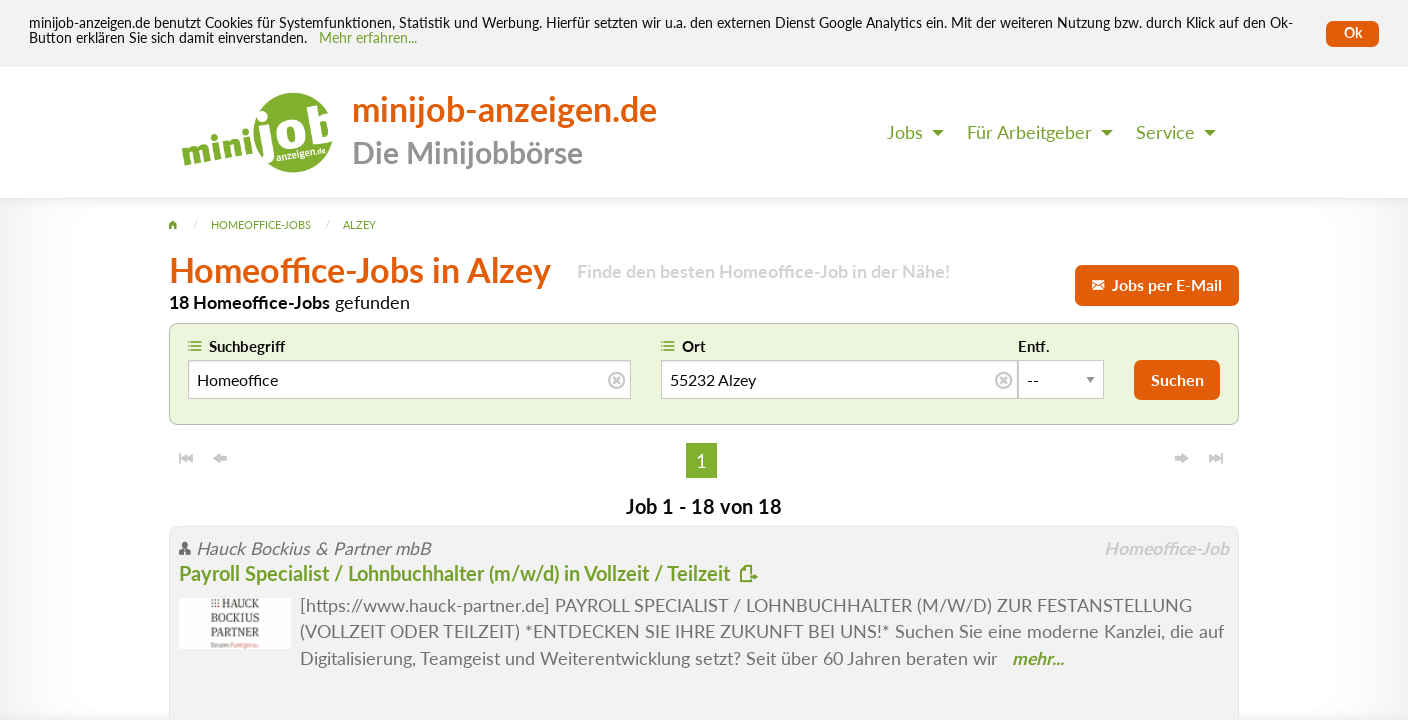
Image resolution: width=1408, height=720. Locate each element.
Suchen (1177, 379)
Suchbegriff (247, 346)
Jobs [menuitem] (905, 132)
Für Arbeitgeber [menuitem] (1029, 132)
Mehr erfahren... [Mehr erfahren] (368, 38)
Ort (694, 346)
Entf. (1034, 346)
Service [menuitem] (1165, 132)
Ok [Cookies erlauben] (1353, 33)
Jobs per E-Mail (1157, 284)
